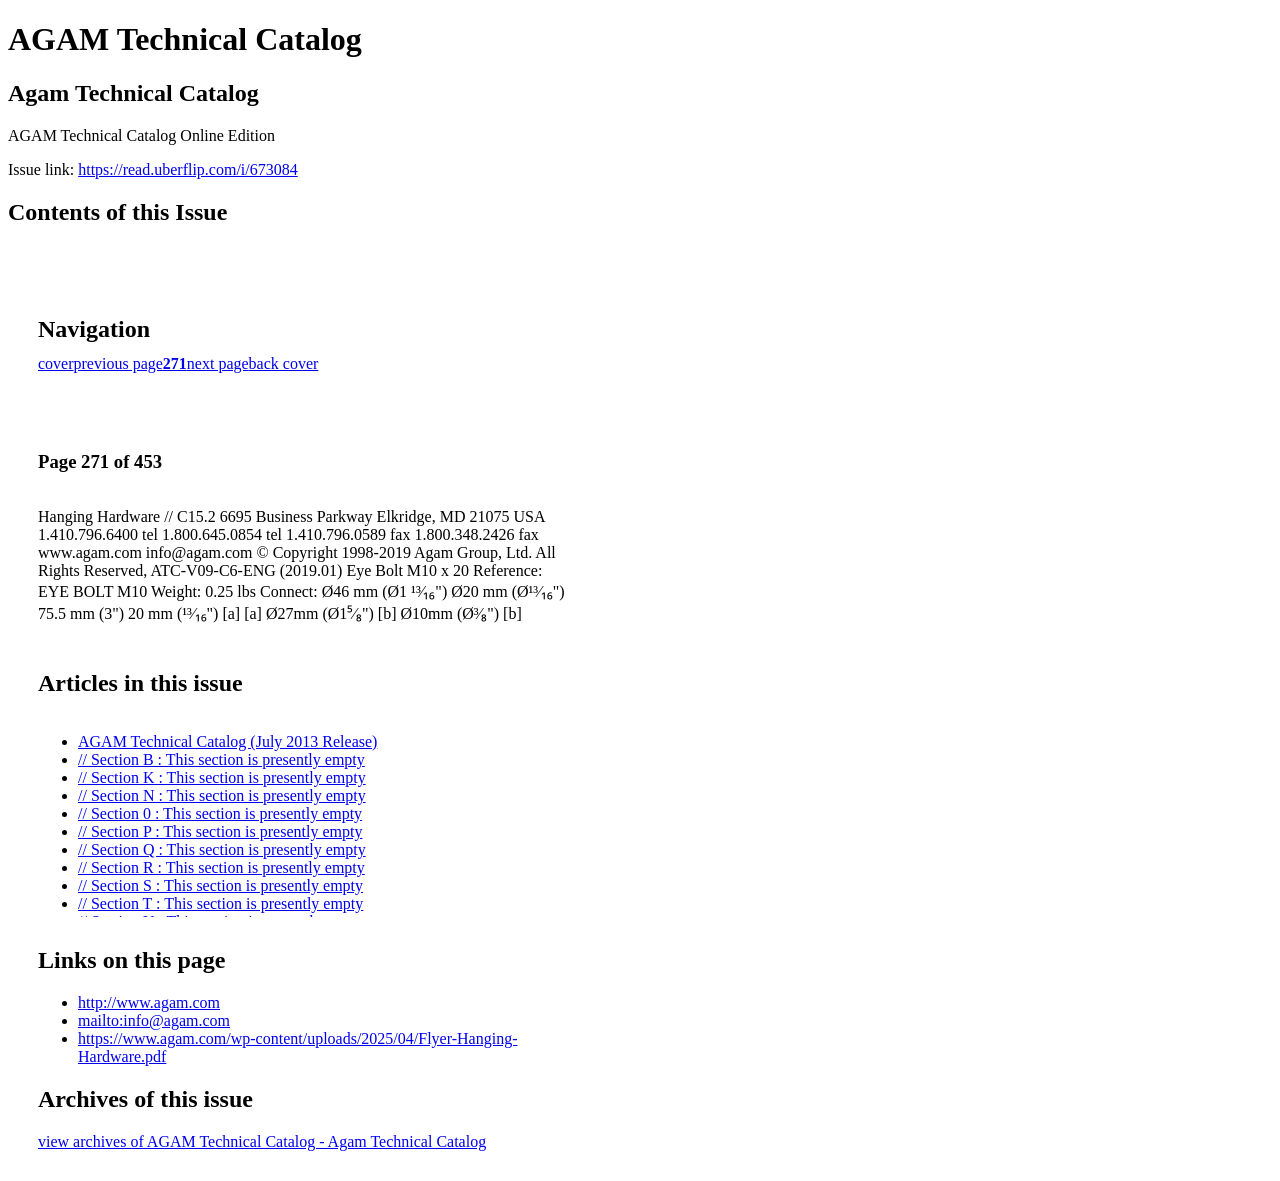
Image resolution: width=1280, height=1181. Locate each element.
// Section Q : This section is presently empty (222, 849)
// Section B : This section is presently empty (221, 759)
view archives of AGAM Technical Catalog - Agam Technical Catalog (262, 1141)
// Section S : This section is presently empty (220, 885)
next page (218, 363)
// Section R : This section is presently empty (221, 867)
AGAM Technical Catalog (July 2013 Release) (227, 741)
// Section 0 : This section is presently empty (220, 813)
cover (56, 363)
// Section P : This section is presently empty (220, 831)
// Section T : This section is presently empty (220, 903)
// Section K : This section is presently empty (222, 777)
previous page (118, 363)
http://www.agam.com (149, 1002)
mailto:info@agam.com (154, 1020)
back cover (284, 363)
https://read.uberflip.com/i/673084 (188, 169)
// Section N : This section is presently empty (222, 795)
